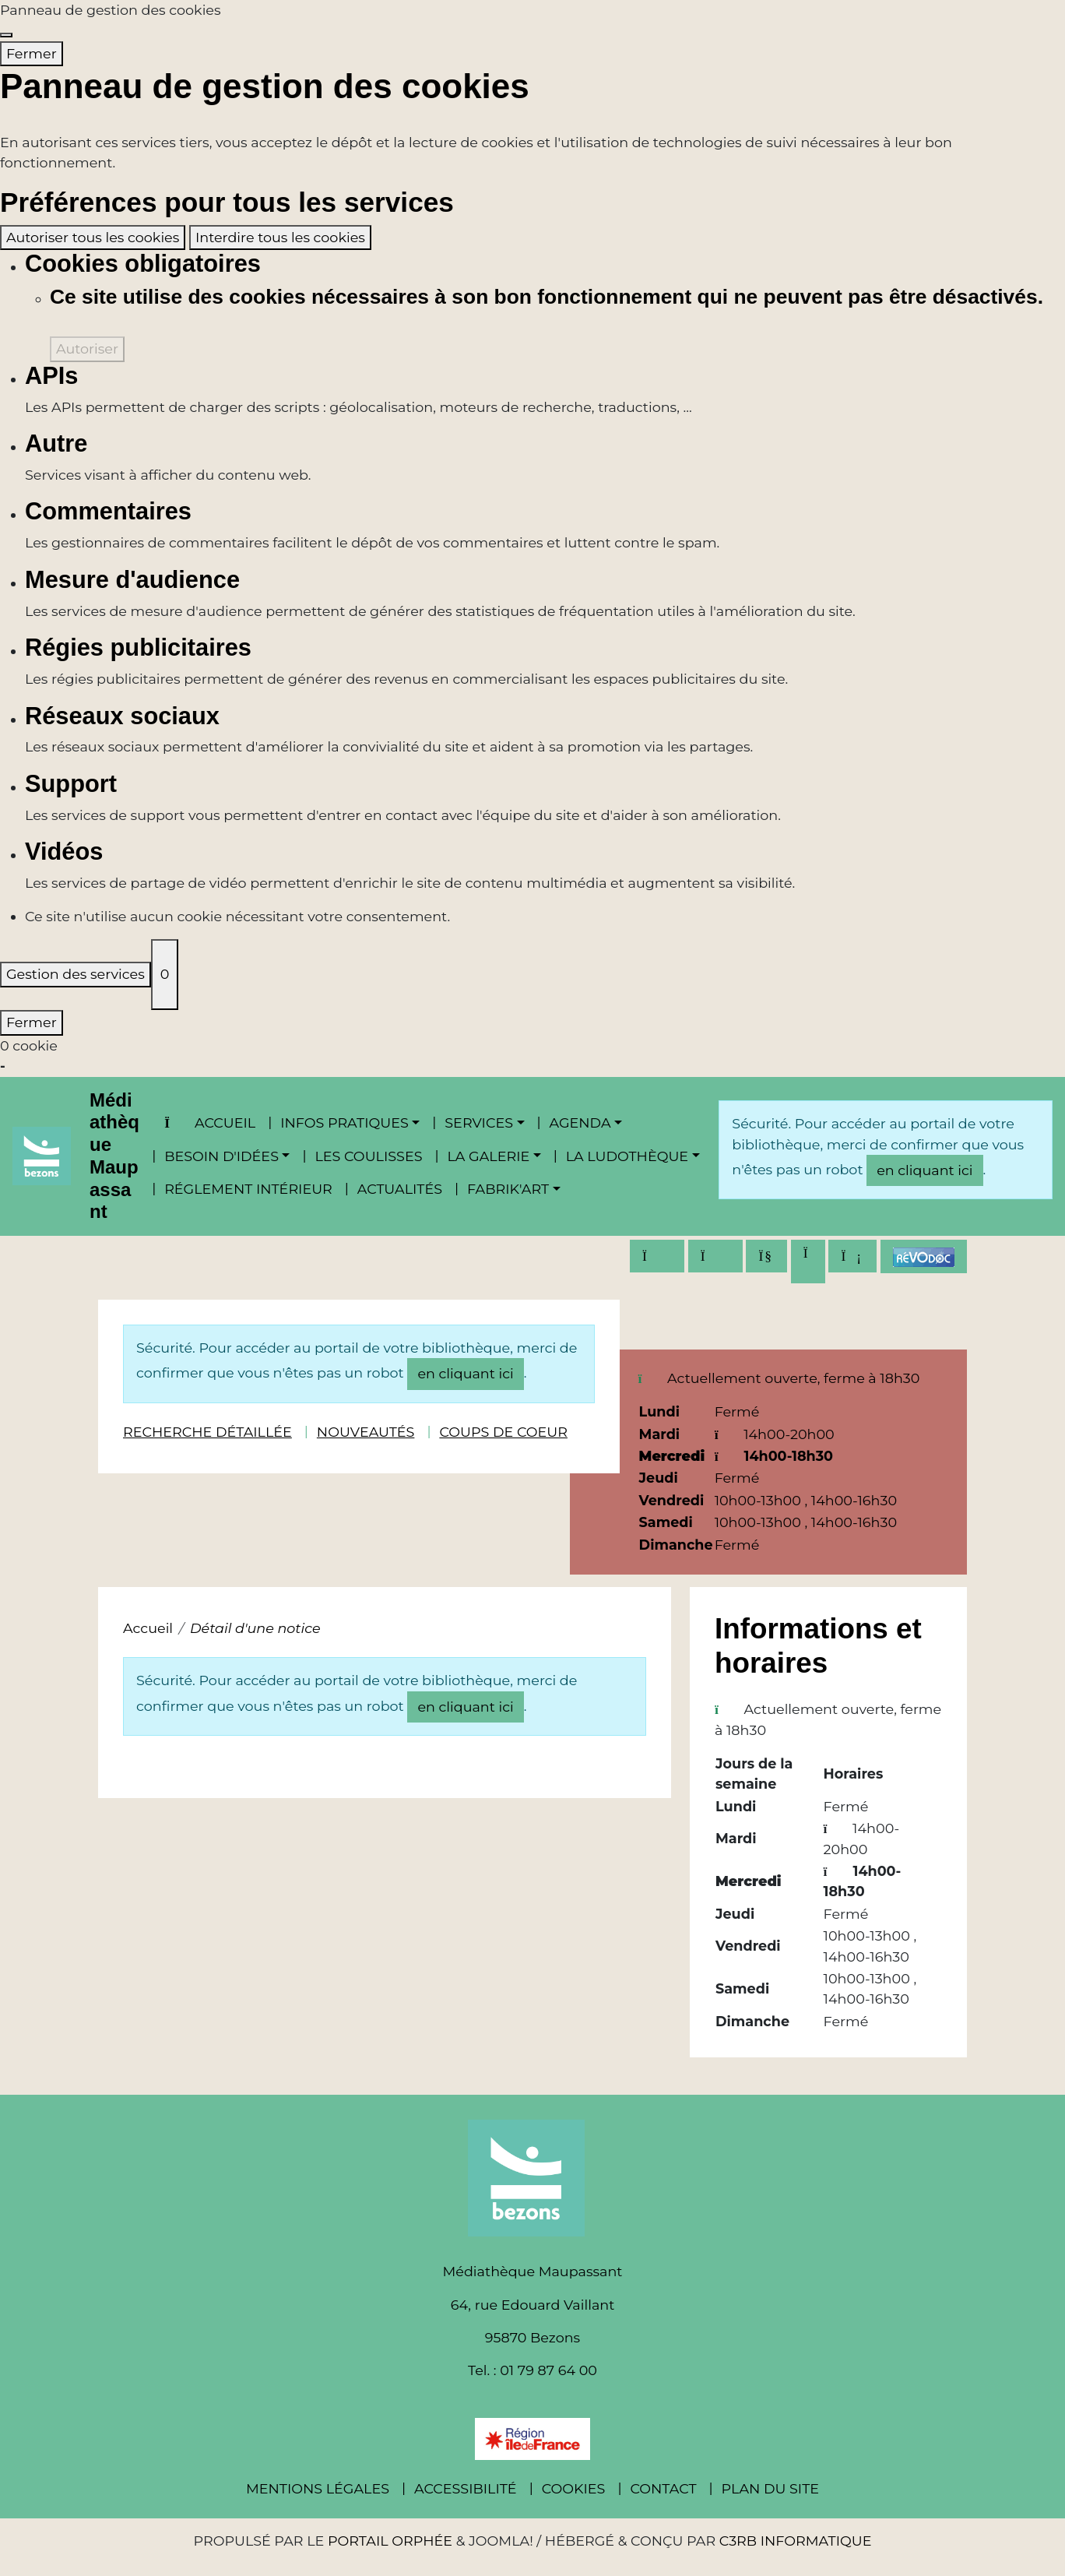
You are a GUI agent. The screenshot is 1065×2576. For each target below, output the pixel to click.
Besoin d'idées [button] (221, 1156)
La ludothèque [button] (627, 1156)
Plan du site (770, 2488)
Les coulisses (368, 1156)
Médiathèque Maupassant (114, 1156)
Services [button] (479, 1122)
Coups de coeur (503, 1431)
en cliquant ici (924, 1170)
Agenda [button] (580, 1122)
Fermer (31, 53)
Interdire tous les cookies (280, 237)
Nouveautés (366, 1431)
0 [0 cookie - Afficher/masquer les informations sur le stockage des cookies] (165, 974)
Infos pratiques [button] (344, 1122)
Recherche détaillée (207, 1431)
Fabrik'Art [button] (508, 1189)
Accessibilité (465, 2488)
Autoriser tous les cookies (92, 237)
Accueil (209, 1122)
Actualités (399, 1189)
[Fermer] (6, 35)
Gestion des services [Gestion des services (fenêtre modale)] (75, 974)
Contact (663, 2488)
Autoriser (87, 348)
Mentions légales (317, 2488)
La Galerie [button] (488, 1156)
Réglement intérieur (248, 1189)
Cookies (574, 2488)
